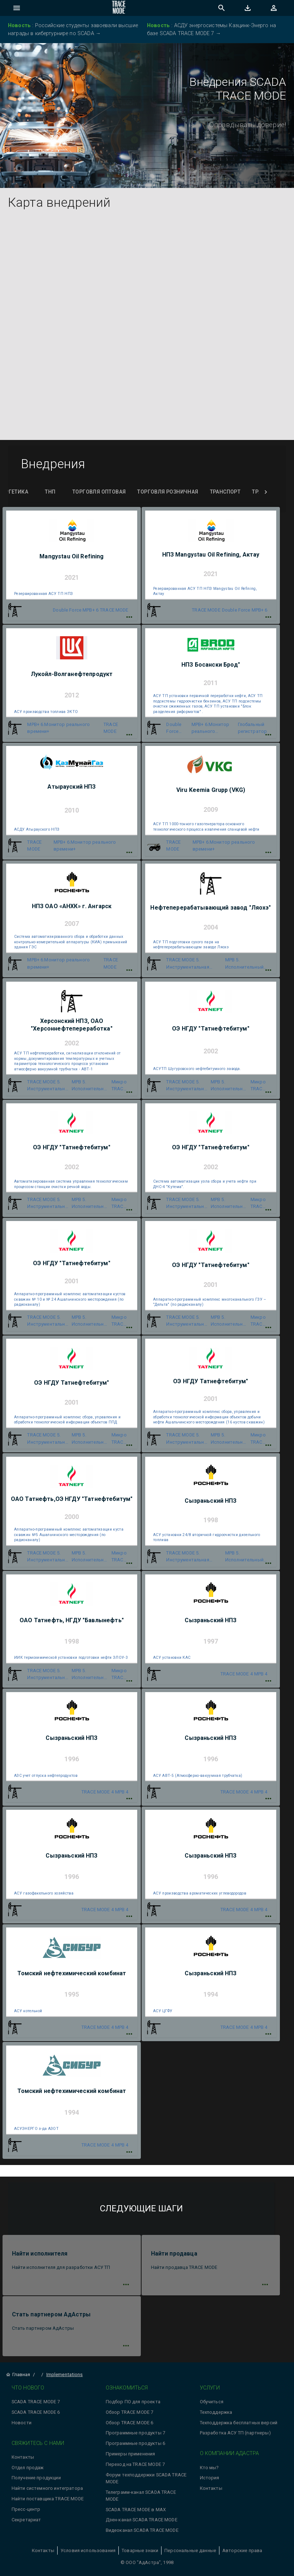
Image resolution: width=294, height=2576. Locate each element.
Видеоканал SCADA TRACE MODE (142, 2530)
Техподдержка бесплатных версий (239, 2422)
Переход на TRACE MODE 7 (135, 2464)
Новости (22, 2422)
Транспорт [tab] (225, 492)
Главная (18, 2374)
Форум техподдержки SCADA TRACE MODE (146, 2478)
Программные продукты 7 (135, 2433)
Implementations (64, 2374)
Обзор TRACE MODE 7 (130, 2412)
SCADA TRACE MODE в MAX (136, 2509)
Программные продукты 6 (135, 2443)
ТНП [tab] (50, 492)
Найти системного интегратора (47, 2488)
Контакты (23, 2457)
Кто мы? (209, 2467)
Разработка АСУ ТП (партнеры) (235, 2433)
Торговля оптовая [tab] (99, 492)
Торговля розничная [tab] (167, 492)
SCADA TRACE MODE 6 (36, 2412)
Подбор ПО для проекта (133, 2401)
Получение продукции (36, 2477)
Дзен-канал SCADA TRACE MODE (141, 2519)
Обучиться (211, 2401)
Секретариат (26, 2519)
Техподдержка (216, 2412)
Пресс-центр (26, 2509)
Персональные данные (190, 2550)
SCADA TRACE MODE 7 (36, 2401)
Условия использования (88, 2550)
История (209, 2477)
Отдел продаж (28, 2467)
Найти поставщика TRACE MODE (48, 2498)
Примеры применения (130, 2454)
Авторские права (242, 2550)
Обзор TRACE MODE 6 (130, 2422)
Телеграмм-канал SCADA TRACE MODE (141, 2495)
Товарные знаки (140, 2550)
